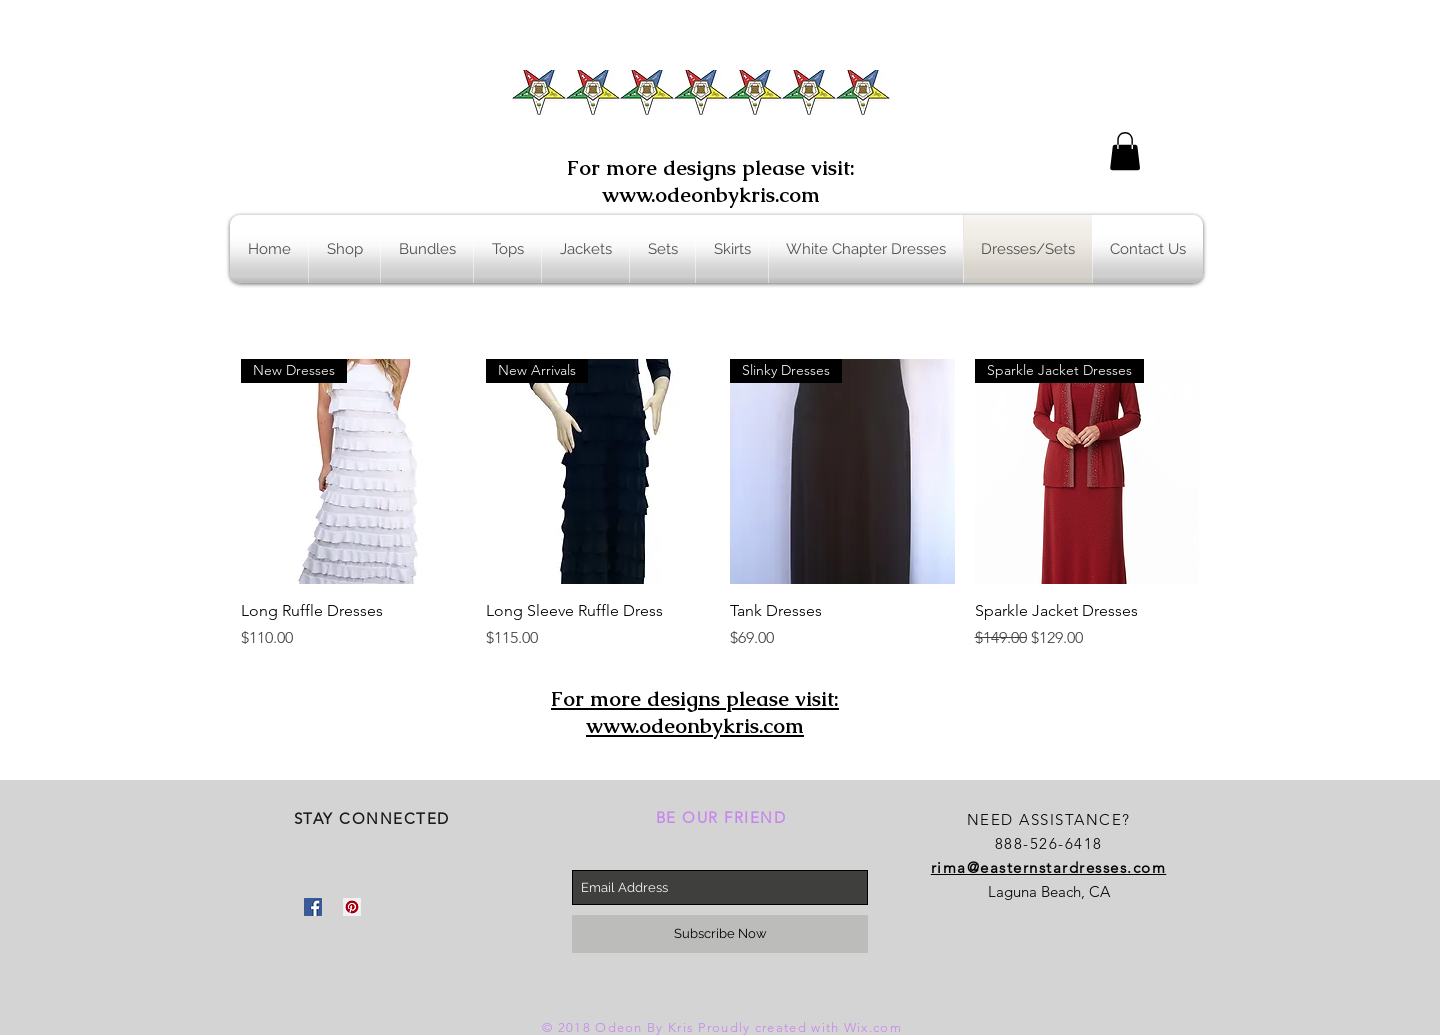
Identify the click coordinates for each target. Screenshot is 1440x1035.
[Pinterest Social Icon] (352, 907)
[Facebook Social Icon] (313, 907)
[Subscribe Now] (720, 934)
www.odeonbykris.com (711, 194)
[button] (1125, 151)
